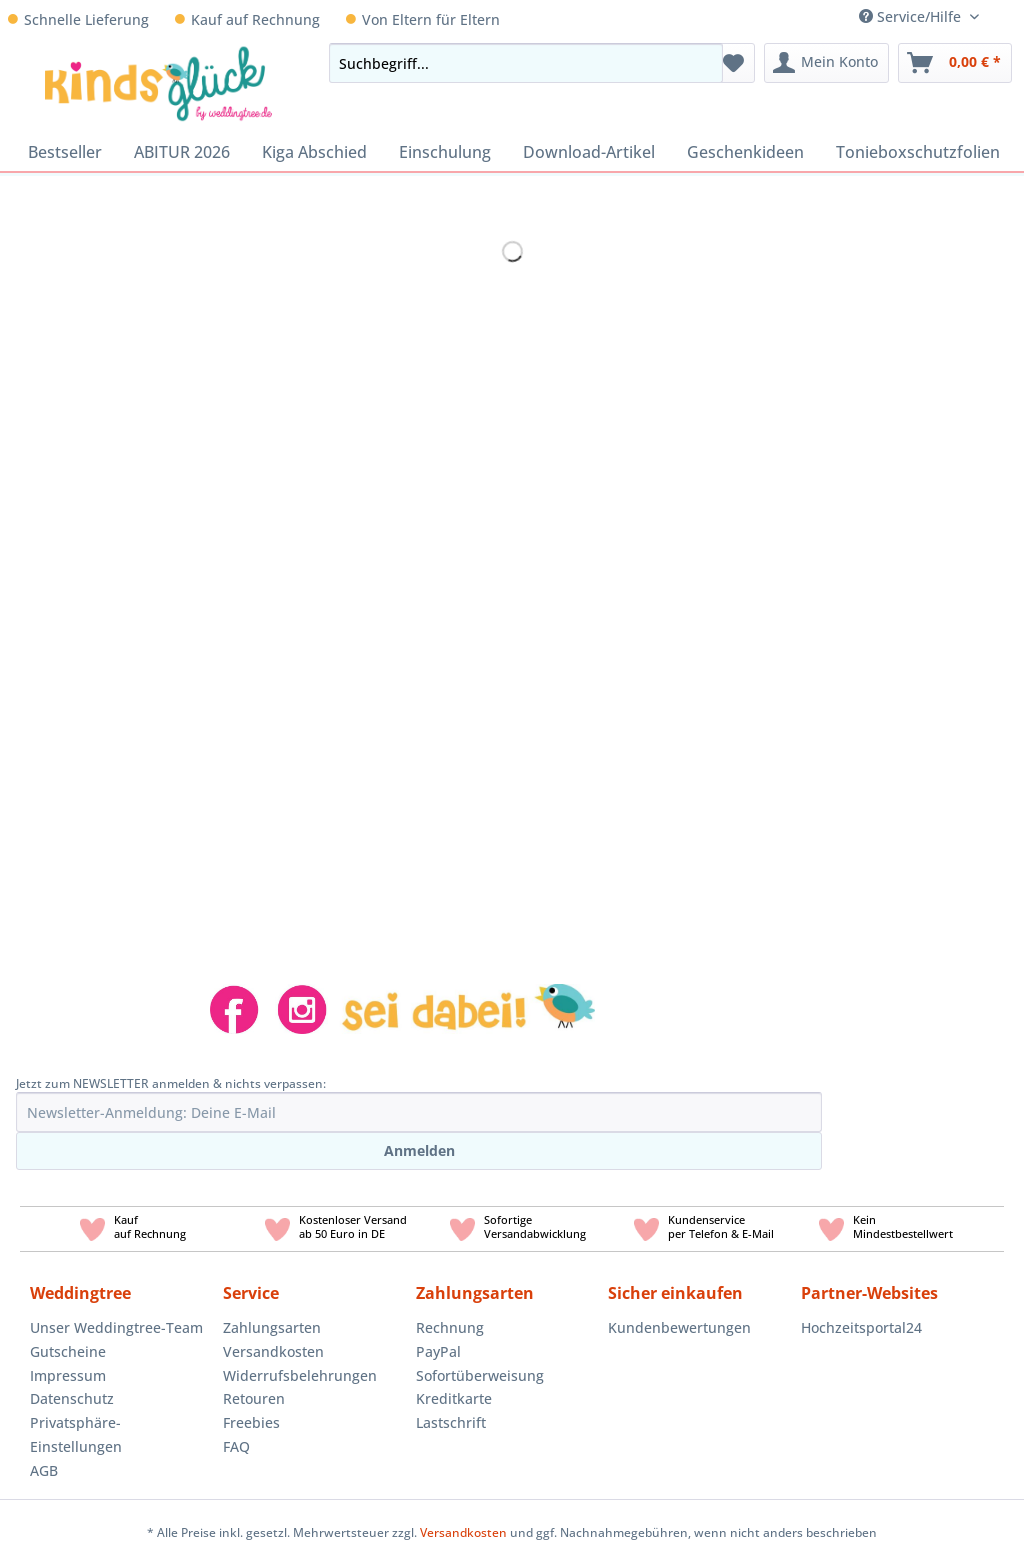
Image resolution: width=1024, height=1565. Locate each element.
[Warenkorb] (955, 63)
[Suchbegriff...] (526, 63)
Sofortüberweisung (480, 1375)
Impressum (68, 1375)
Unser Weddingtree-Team (116, 1327)
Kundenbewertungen (679, 1327)
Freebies (251, 1422)
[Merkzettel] (733, 63)
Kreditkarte (454, 1398)
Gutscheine (68, 1351)
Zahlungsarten (272, 1327)
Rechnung (450, 1327)
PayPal (438, 1351)
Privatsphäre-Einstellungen (76, 1434)
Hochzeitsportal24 (861, 1327)
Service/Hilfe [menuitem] (912, 16)
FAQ (236, 1446)
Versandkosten (273, 1351)
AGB (44, 1470)
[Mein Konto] (826, 63)
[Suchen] (702, 63)
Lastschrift (451, 1422)
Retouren (254, 1398)
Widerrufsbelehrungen (300, 1375)
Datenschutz (72, 1398)
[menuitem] (1009, 16)
